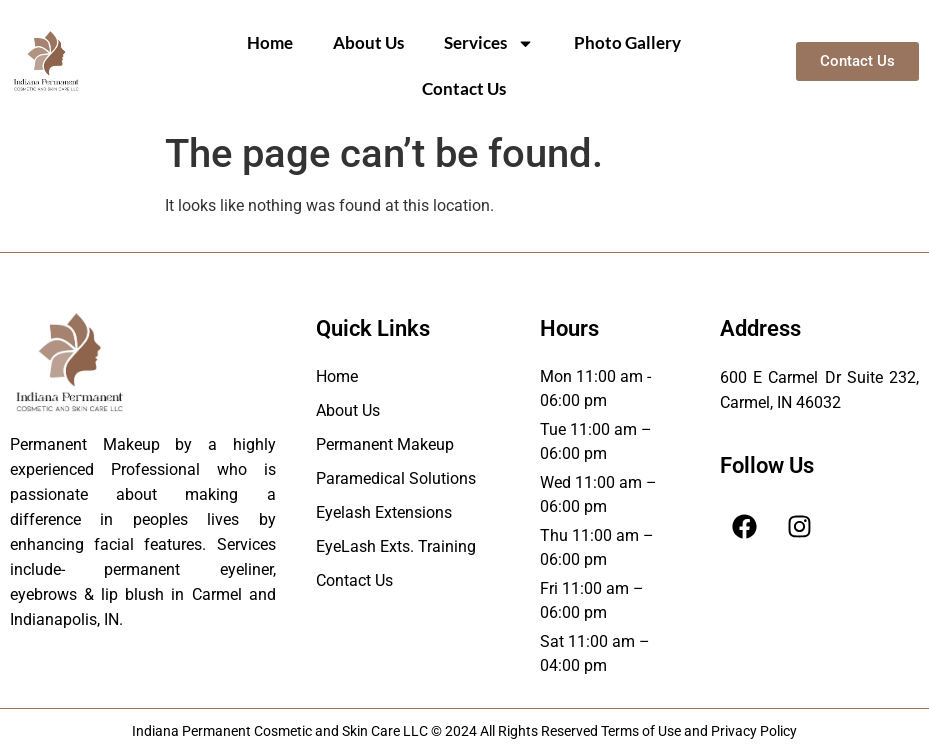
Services (489, 43)
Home (270, 42)
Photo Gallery (627, 42)
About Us (368, 42)
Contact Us (464, 88)
